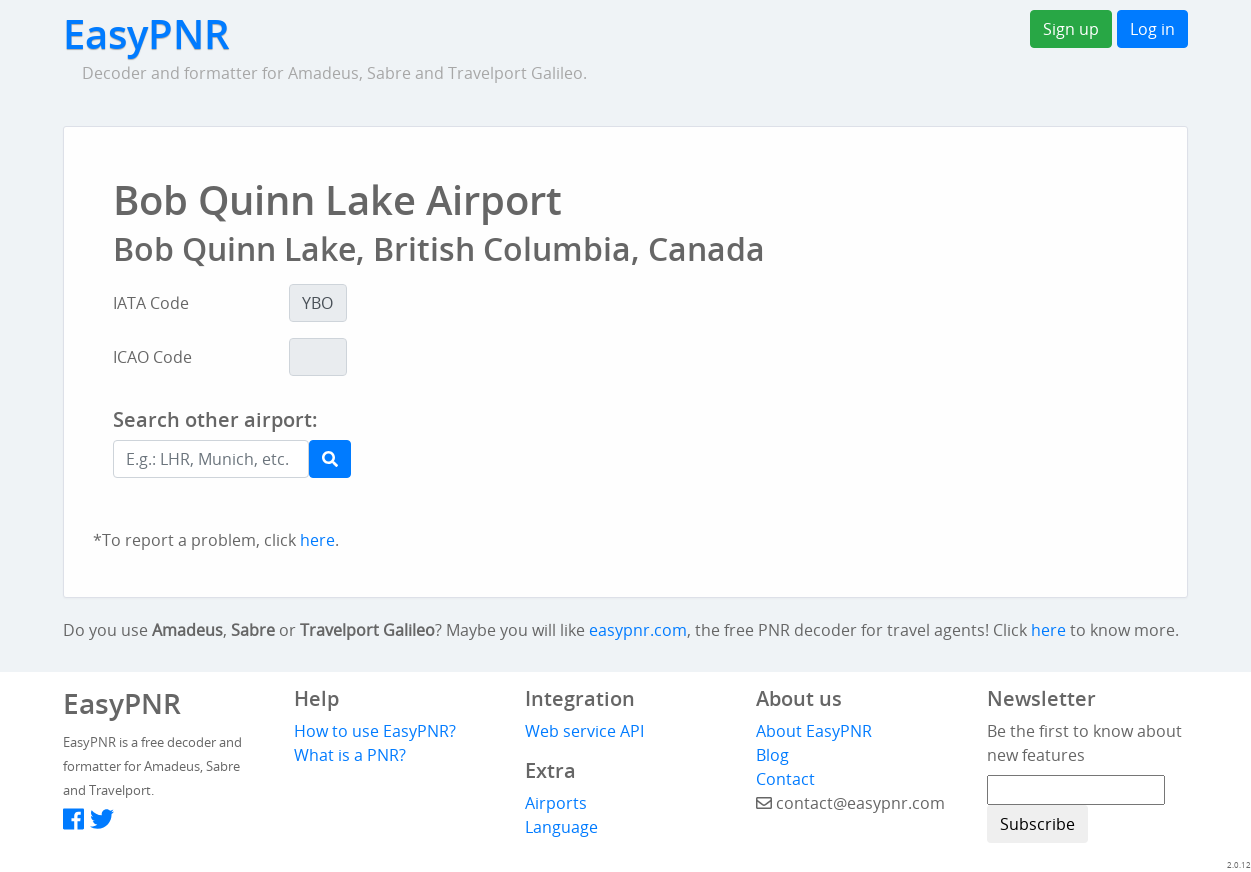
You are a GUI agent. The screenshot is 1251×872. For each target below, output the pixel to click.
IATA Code (151, 303)
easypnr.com (638, 630)
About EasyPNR (814, 731)
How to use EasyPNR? (375, 731)
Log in (1152, 29)
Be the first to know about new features (1084, 743)
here (317, 540)
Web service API (584, 731)
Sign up (1071, 29)
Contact (785, 779)
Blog (772, 755)
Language (561, 827)
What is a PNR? (350, 755)
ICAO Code (152, 357)
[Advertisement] (714, 462)
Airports (556, 803)
